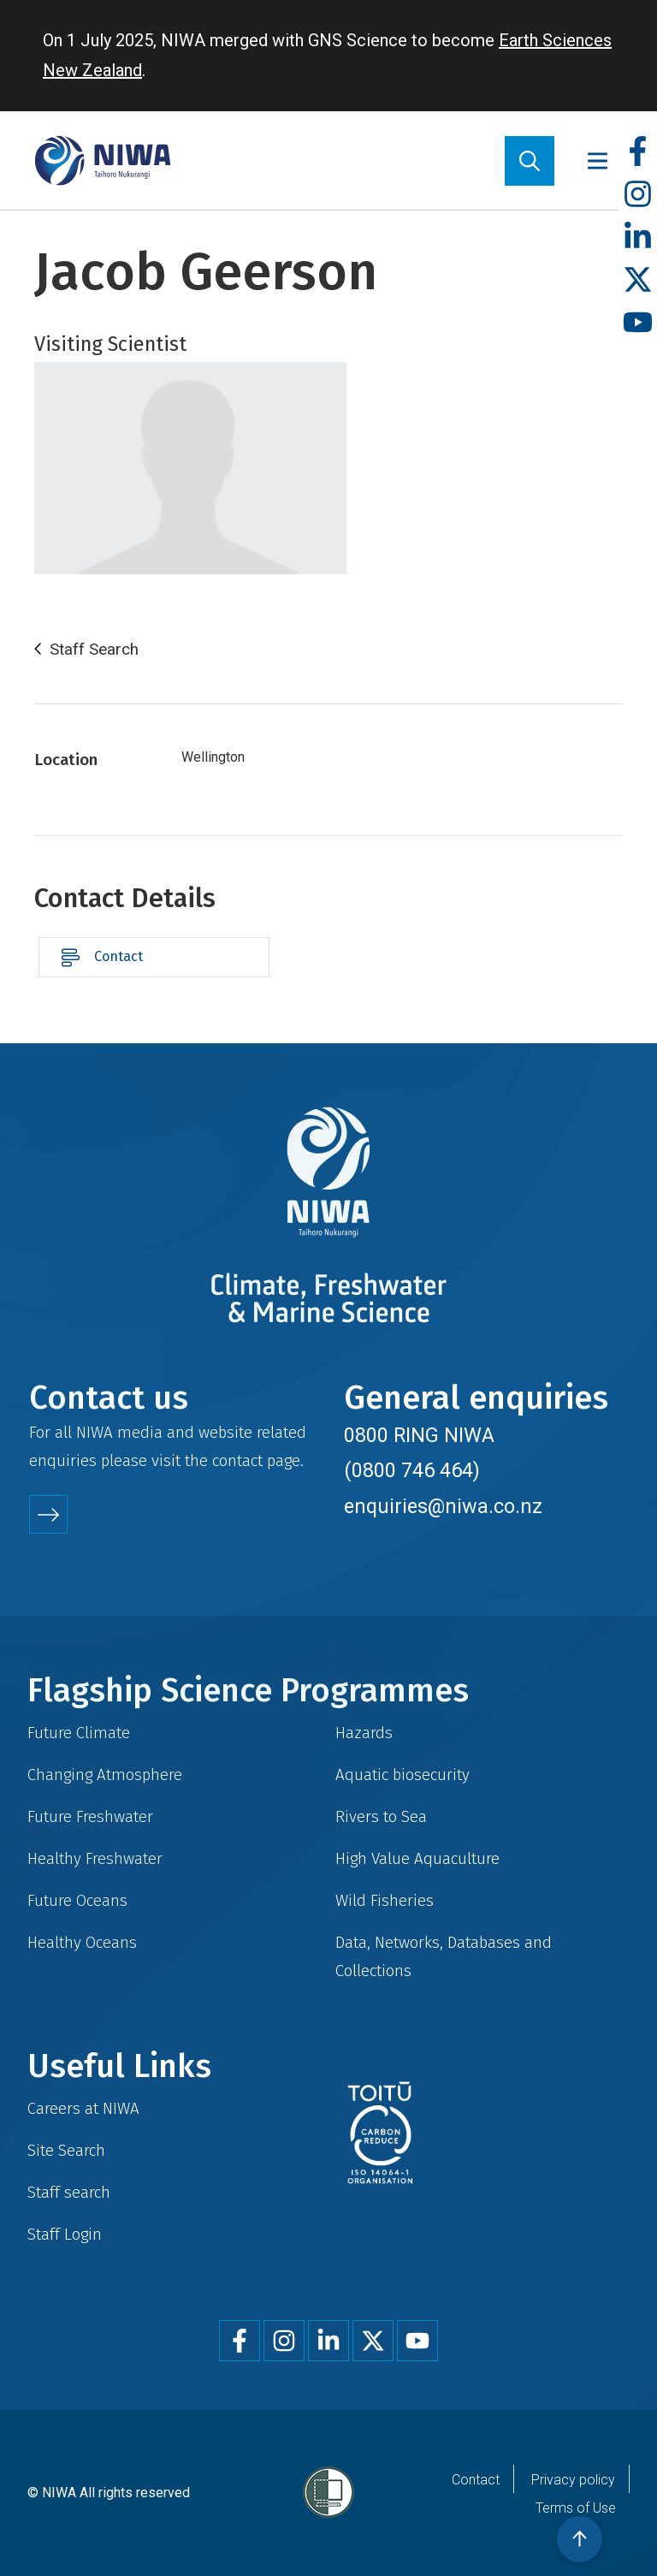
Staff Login (64, 2234)
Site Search (66, 2150)
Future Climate (78, 1732)
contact (237, 1460)
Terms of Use (576, 2508)
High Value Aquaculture (417, 1858)
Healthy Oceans (82, 1942)
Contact (118, 956)
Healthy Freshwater (95, 1858)
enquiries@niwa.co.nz (443, 1506)
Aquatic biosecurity (402, 1774)
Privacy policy (573, 2480)
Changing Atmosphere (104, 1774)
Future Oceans (77, 1900)
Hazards (364, 1732)
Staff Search (94, 649)
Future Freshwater (90, 1816)
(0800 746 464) (412, 1470)
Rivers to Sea (381, 1816)
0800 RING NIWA (419, 1435)
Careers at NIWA (83, 2108)
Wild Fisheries (384, 1900)
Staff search (68, 2192)
